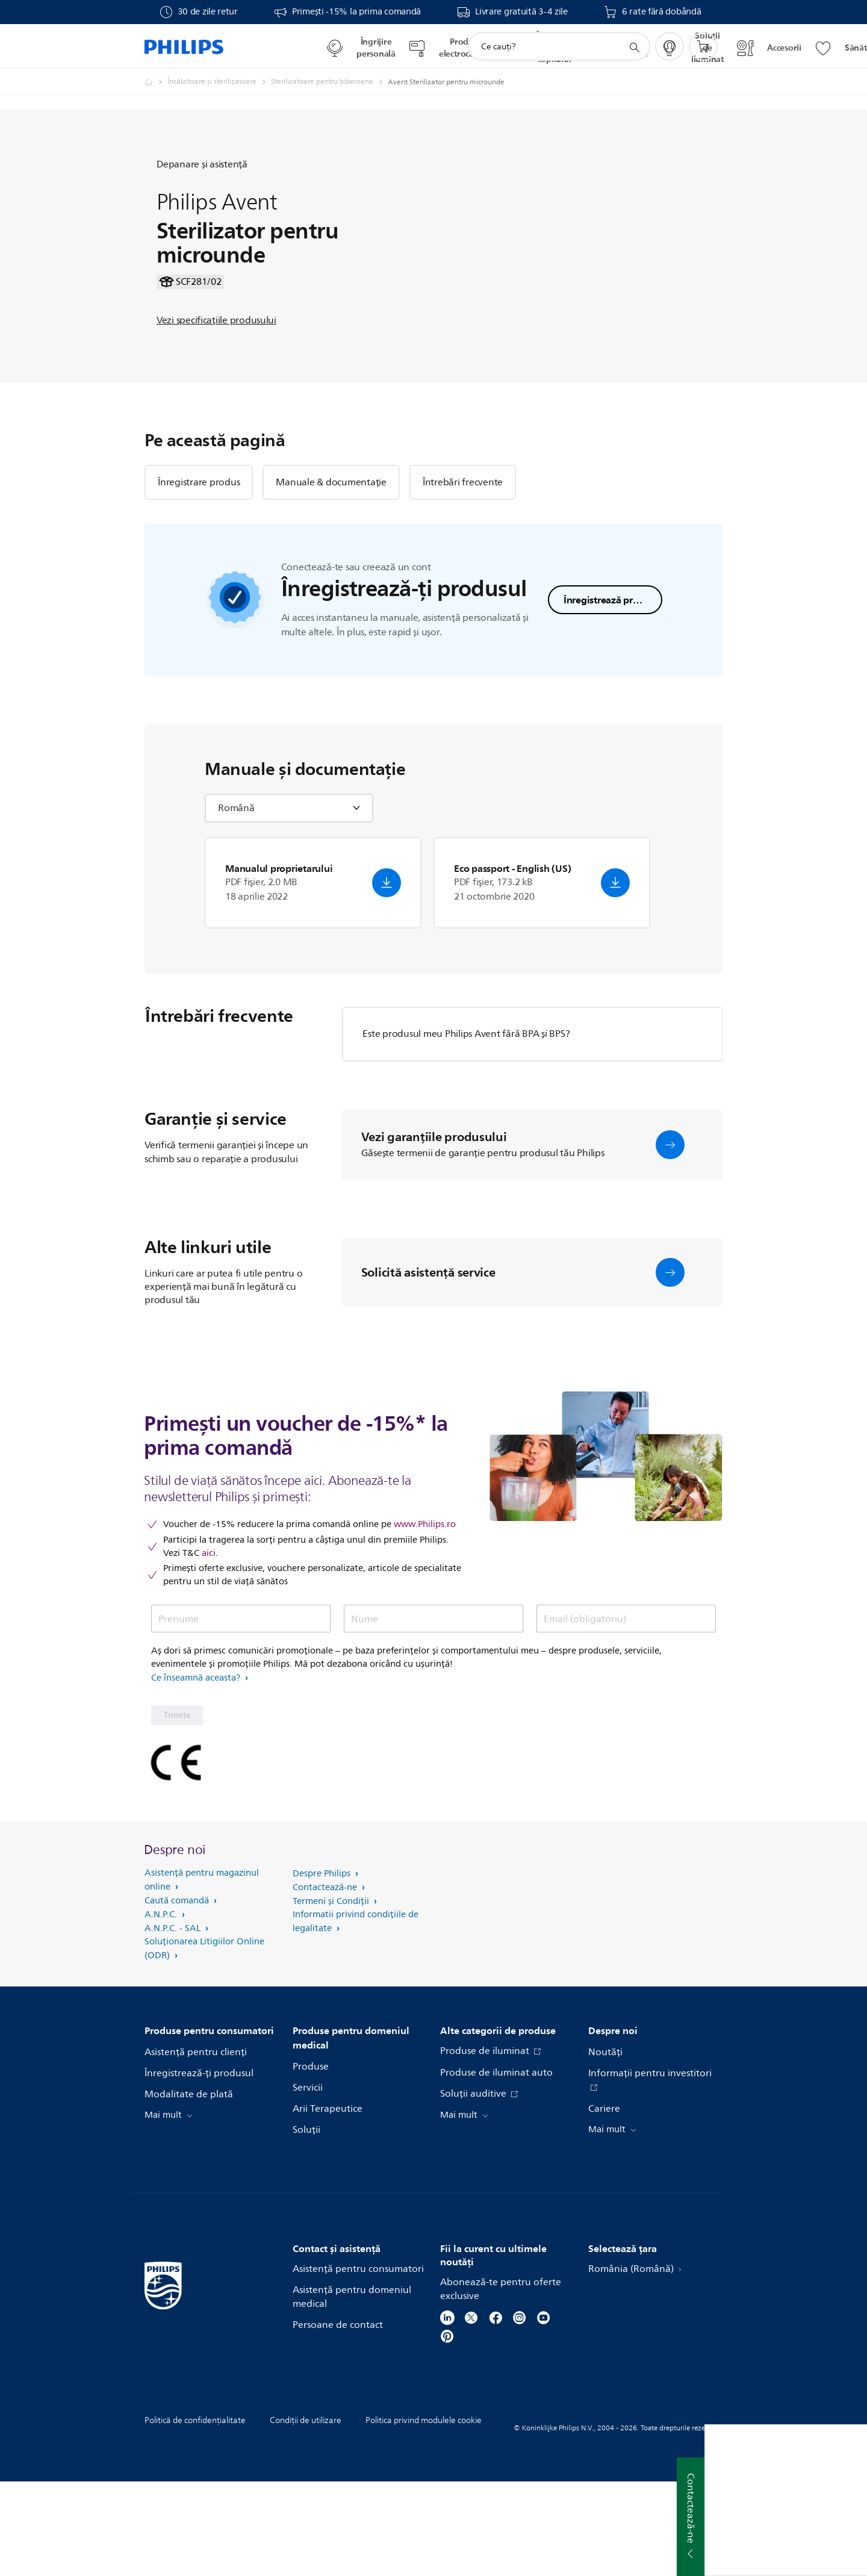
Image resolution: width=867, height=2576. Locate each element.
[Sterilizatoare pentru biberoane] (329, 82)
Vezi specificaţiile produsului (216, 367)
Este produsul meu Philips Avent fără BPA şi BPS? (466, 1128)
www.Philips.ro (425, 1618)
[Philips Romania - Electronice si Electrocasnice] (155, 82)
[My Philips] (669, 46)
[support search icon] (634, 47)
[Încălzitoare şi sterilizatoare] (219, 82)
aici (209, 1647)
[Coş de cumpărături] (703, 46)
